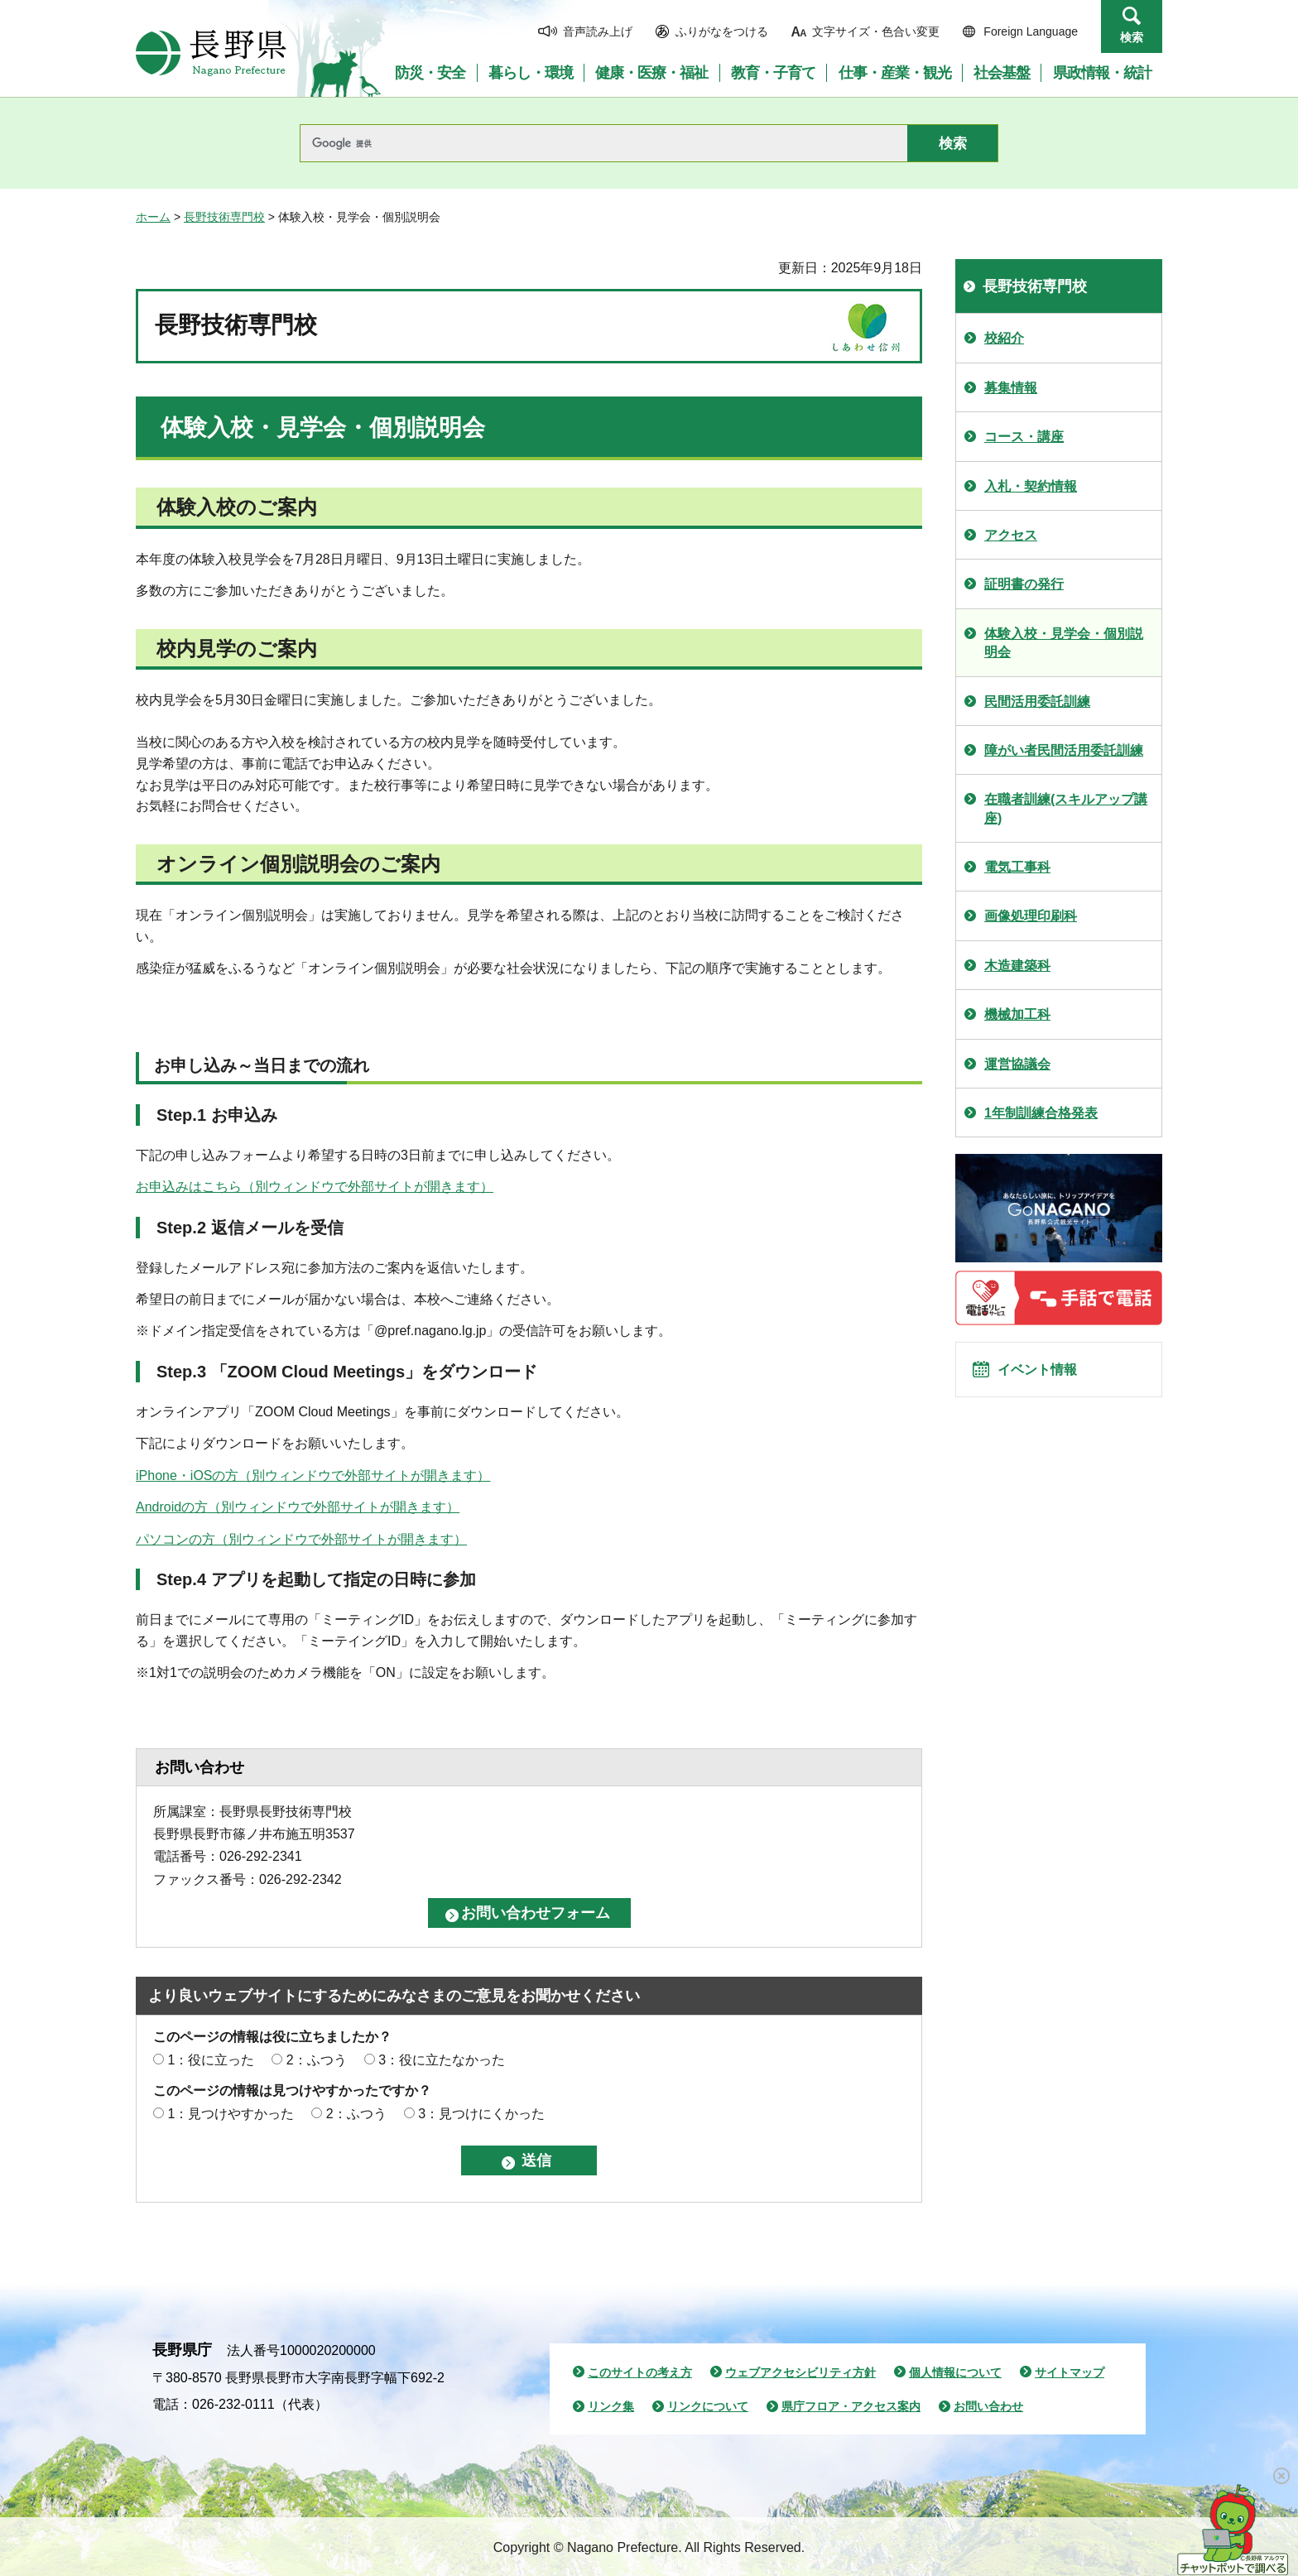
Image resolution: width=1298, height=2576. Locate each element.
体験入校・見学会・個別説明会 (1063, 643)
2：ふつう (316, 2060)
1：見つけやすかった (230, 2114)
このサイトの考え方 (640, 2372)
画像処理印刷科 (1030, 916)
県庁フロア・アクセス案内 (851, 2406)
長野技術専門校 (224, 216)
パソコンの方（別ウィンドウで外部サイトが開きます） (301, 1539)
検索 (1131, 37)
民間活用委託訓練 (1037, 701)
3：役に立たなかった (441, 2060)
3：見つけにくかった (481, 2114)
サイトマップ (1069, 2372)
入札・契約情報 (1030, 486)
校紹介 (1004, 338)
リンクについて (707, 2406)
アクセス (1010, 535)
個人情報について (955, 2372)
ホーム (153, 216)
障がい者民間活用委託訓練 (1063, 750)
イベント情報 (1047, 1376)
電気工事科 (1017, 867)
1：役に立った (210, 2060)
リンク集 (611, 2406)
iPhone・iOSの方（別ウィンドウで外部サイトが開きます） (313, 1475)
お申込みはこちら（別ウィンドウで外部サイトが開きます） (314, 1187)
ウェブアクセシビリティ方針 (800, 2372)
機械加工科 (1017, 1014)
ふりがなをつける (721, 31)
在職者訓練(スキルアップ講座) (1065, 808)
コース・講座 (1024, 437)
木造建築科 (1017, 966)
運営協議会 (1017, 1064)
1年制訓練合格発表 (1041, 1113)
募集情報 (1010, 388)
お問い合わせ (988, 2406)
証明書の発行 (1024, 584)
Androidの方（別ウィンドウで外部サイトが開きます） (297, 1507)
